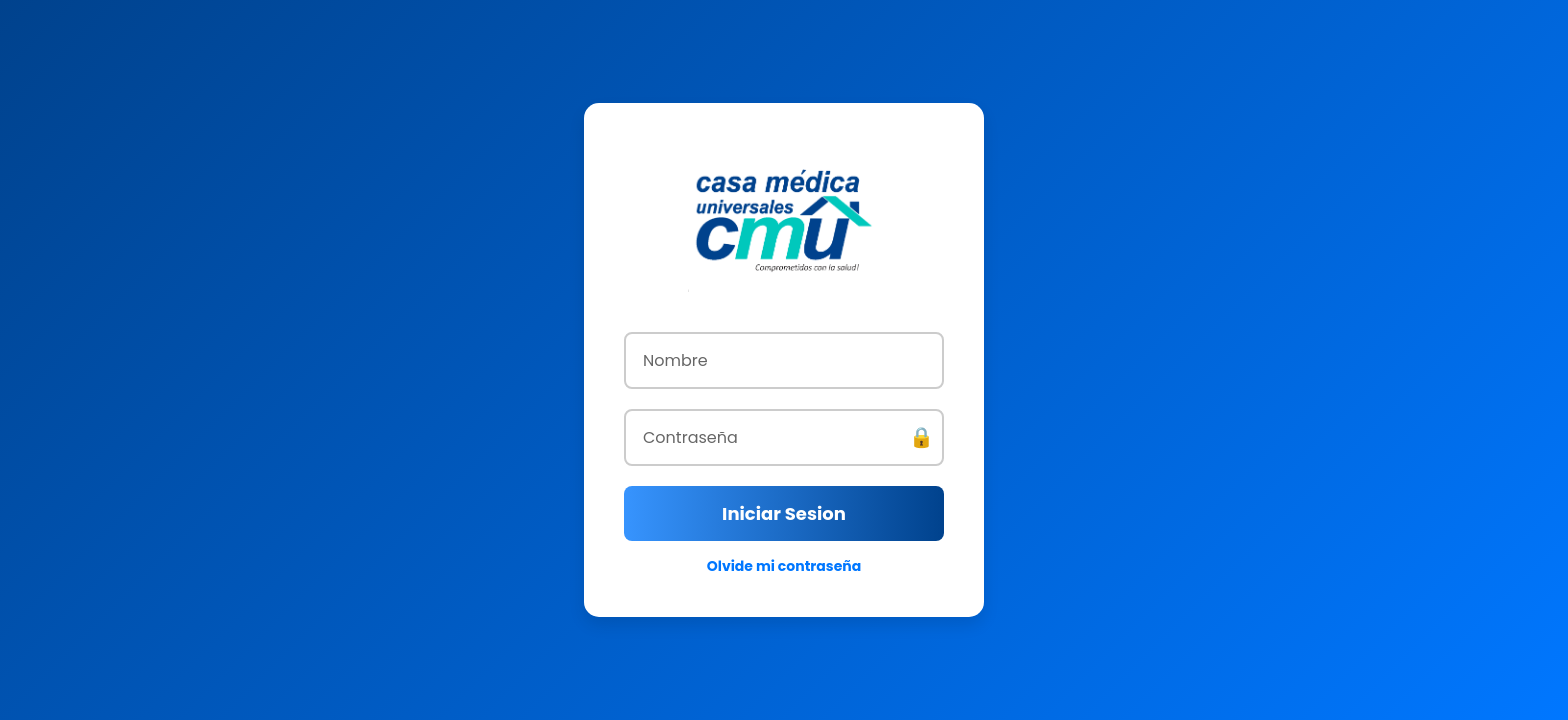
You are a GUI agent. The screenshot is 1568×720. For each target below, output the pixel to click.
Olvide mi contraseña (784, 566)
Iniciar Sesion (784, 513)
